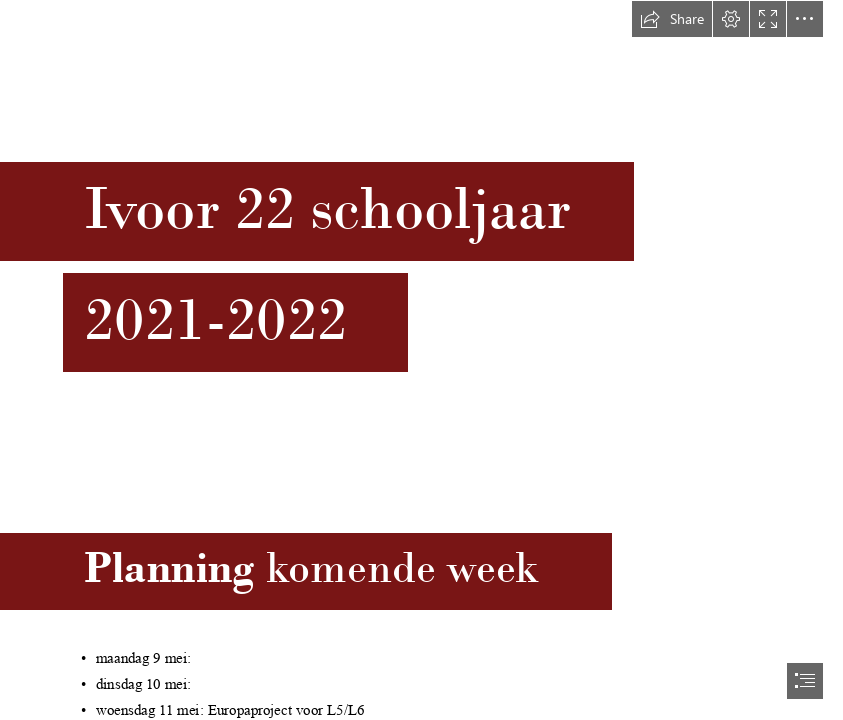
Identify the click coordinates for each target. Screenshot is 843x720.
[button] (672, 19)
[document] (421, 360)
